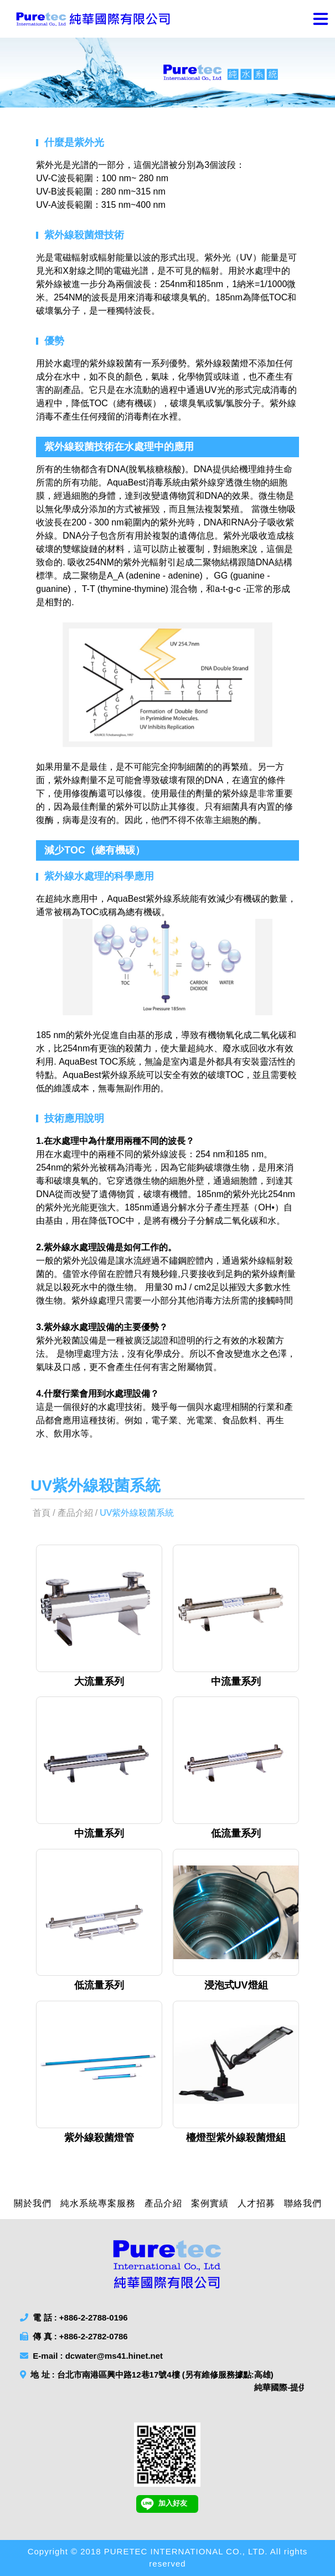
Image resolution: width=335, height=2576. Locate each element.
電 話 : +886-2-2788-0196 (74, 2317)
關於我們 (32, 2203)
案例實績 (210, 2203)
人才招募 (256, 2203)
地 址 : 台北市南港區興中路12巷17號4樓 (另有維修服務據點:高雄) (162, 2382)
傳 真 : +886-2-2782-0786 (74, 2336)
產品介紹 (75, 1512)
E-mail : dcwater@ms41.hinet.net (91, 2355)
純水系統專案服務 (98, 2203)
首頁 (41, 1512)
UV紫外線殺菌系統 (137, 1512)
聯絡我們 (303, 2203)
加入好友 (164, 2504)
